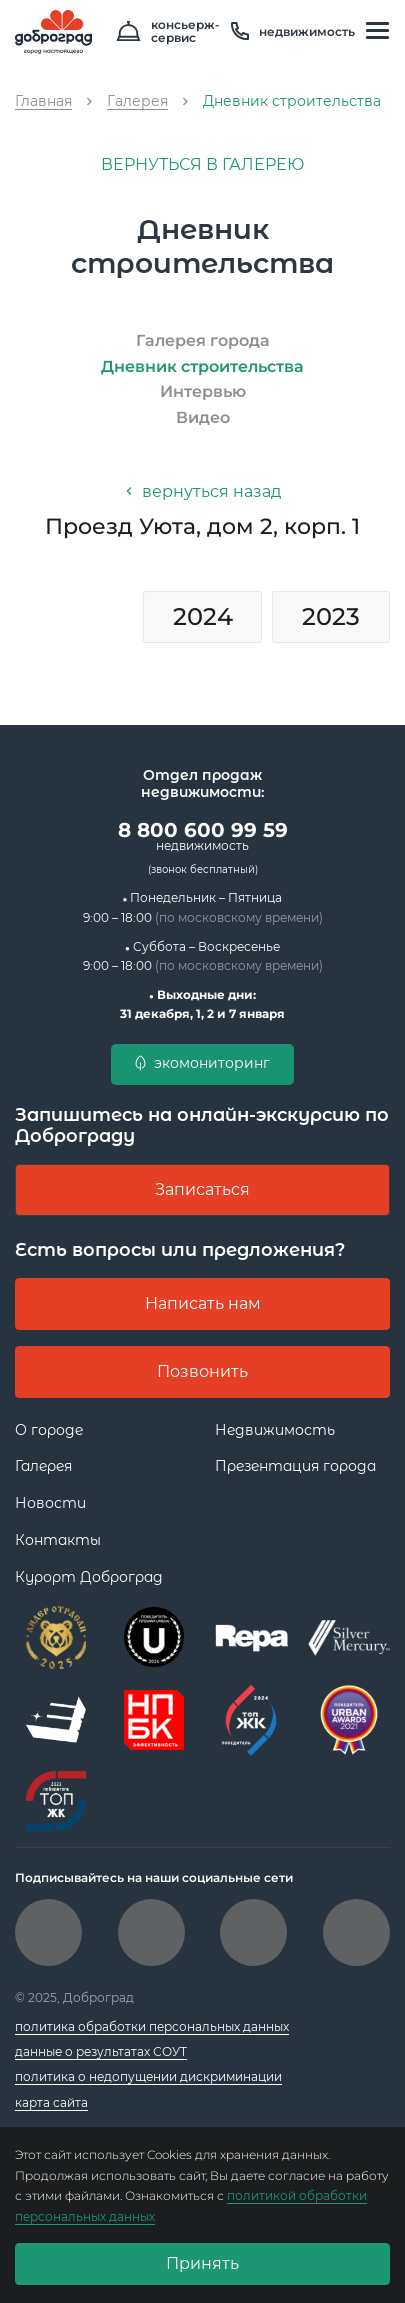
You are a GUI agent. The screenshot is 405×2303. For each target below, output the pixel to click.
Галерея (43, 1466)
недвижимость (293, 32)
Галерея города (203, 340)
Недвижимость (275, 1430)
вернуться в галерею (202, 164)
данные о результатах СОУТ (101, 2051)
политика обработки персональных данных (152, 2026)
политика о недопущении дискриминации (148, 2076)
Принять (202, 2263)
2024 (203, 616)
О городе (49, 1430)
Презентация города (295, 1466)
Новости (50, 1503)
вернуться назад (203, 491)
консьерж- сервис (168, 32)
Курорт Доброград (89, 1577)
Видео (203, 417)
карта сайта (51, 2102)
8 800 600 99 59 (202, 836)
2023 (331, 616)
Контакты (58, 1540)
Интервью (203, 391)
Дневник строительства (202, 366)
